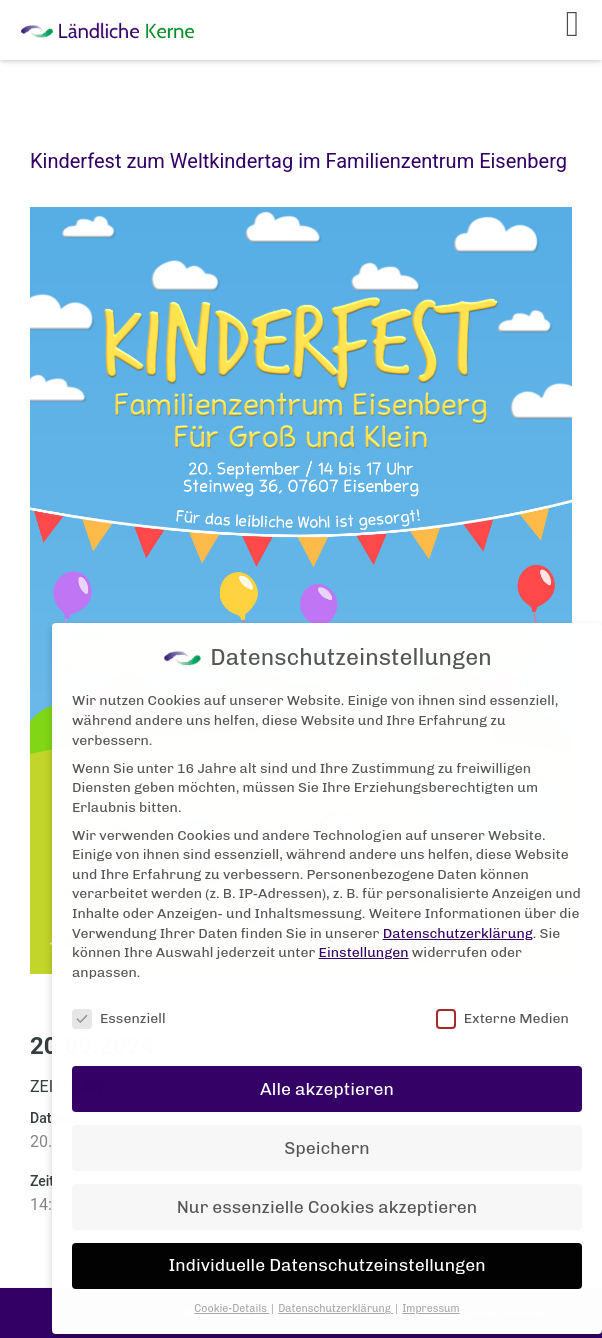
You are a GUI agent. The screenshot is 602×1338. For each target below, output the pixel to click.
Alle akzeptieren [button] (327, 1075)
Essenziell (119, 1004)
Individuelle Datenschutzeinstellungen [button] (326, 1252)
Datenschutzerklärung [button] (335, 1295)
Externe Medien (502, 1004)
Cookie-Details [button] (231, 1295)
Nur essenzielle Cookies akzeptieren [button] (327, 1193)
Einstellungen (364, 939)
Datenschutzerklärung (458, 919)
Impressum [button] (431, 1295)
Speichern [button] (326, 1134)
